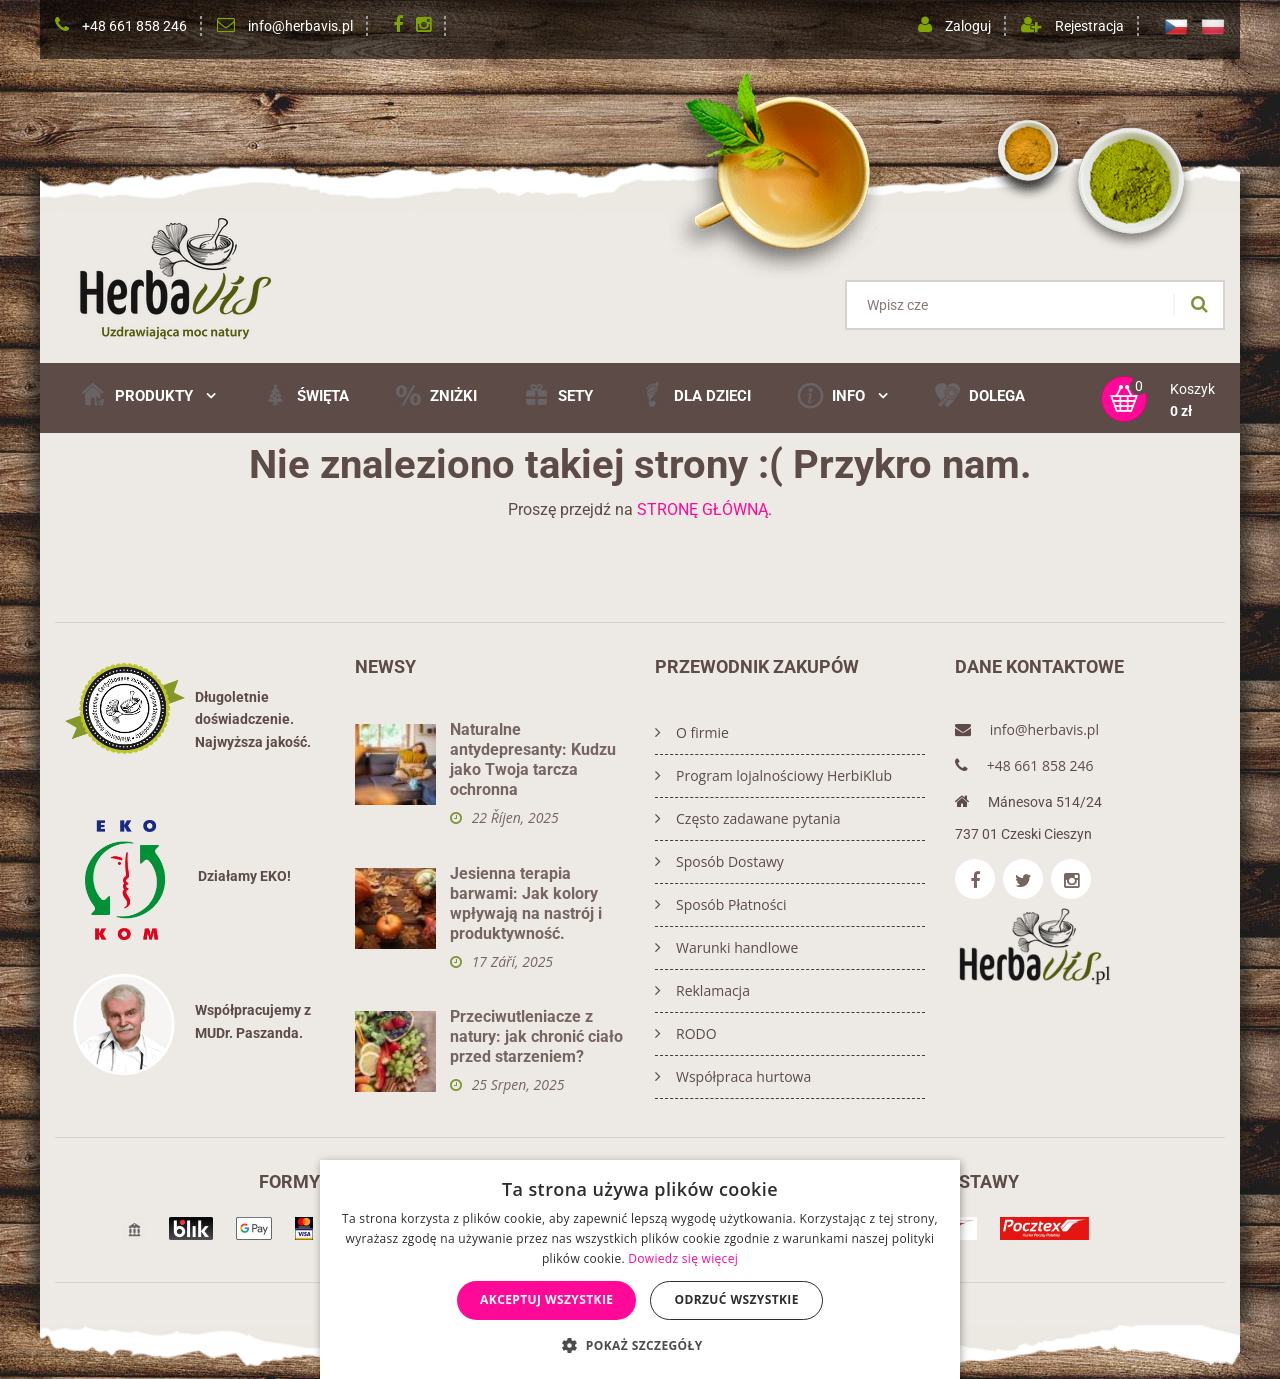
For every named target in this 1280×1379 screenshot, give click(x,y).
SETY (556, 394)
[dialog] (640, 1269)
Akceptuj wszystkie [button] (546, 1299)
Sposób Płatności (721, 904)
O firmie (692, 732)
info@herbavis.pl (300, 26)
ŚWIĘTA (303, 394)
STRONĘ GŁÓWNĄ (702, 509)
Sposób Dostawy (719, 861)
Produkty (146, 394)
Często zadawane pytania (748, 818)
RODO (686, 1033)
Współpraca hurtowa (733, 1076)
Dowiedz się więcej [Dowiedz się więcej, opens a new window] (683, 1258)
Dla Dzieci (693, 394)
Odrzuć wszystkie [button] (736, 1299)
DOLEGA (977, 394)
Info (840, 394)
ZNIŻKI (434, 394)
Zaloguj (968, 26)
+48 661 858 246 (134, 26)
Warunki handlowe (726, 947)
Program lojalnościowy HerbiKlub (773, 775)
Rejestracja (1089, 26)
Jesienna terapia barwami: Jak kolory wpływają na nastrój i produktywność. (526, 903)
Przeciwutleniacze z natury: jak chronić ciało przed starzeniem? (536, 1036)
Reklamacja (702, 990)
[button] (639, 1345)
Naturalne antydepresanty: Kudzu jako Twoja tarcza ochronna (533, 759)
